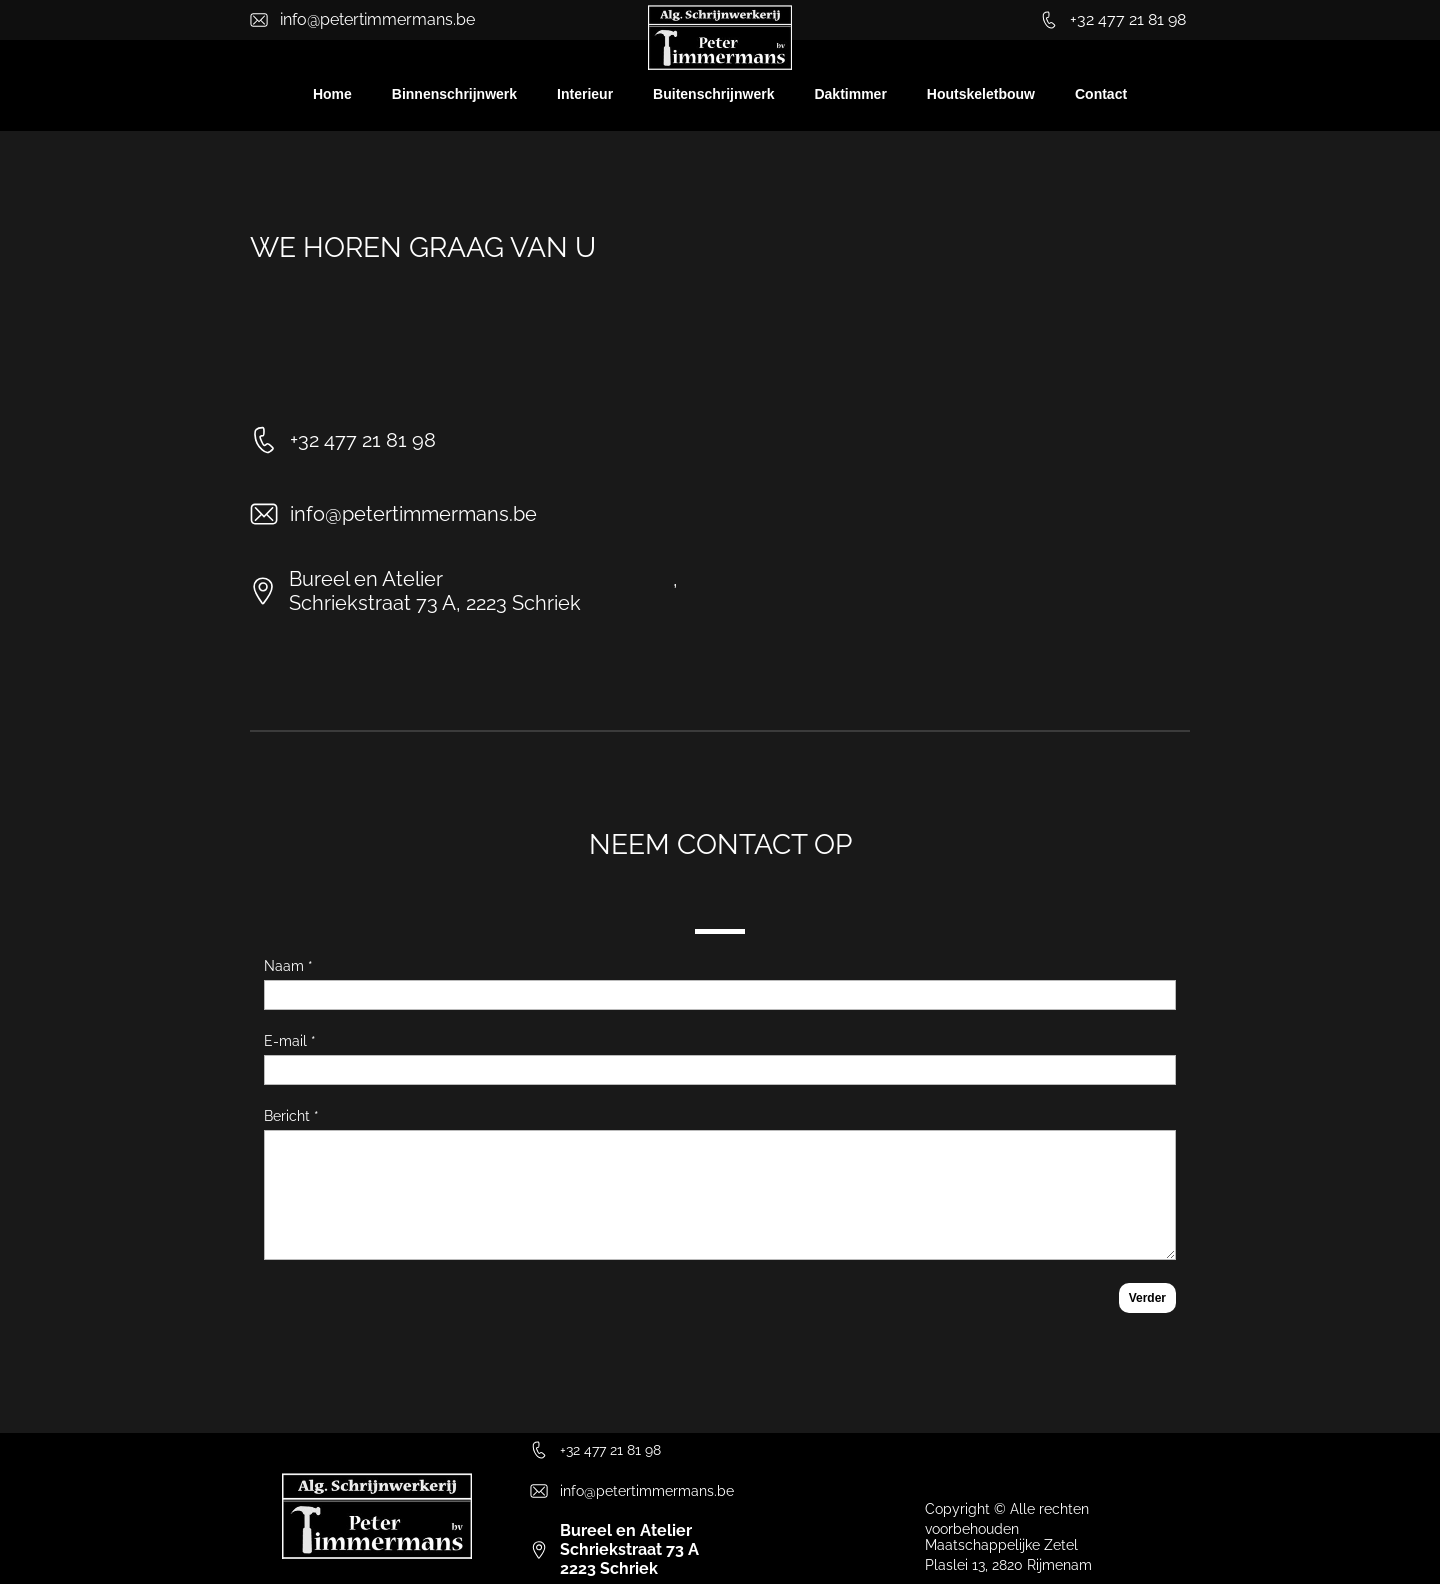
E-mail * (290, 1041)
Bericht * (291, 1116)
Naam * (288, 966)
